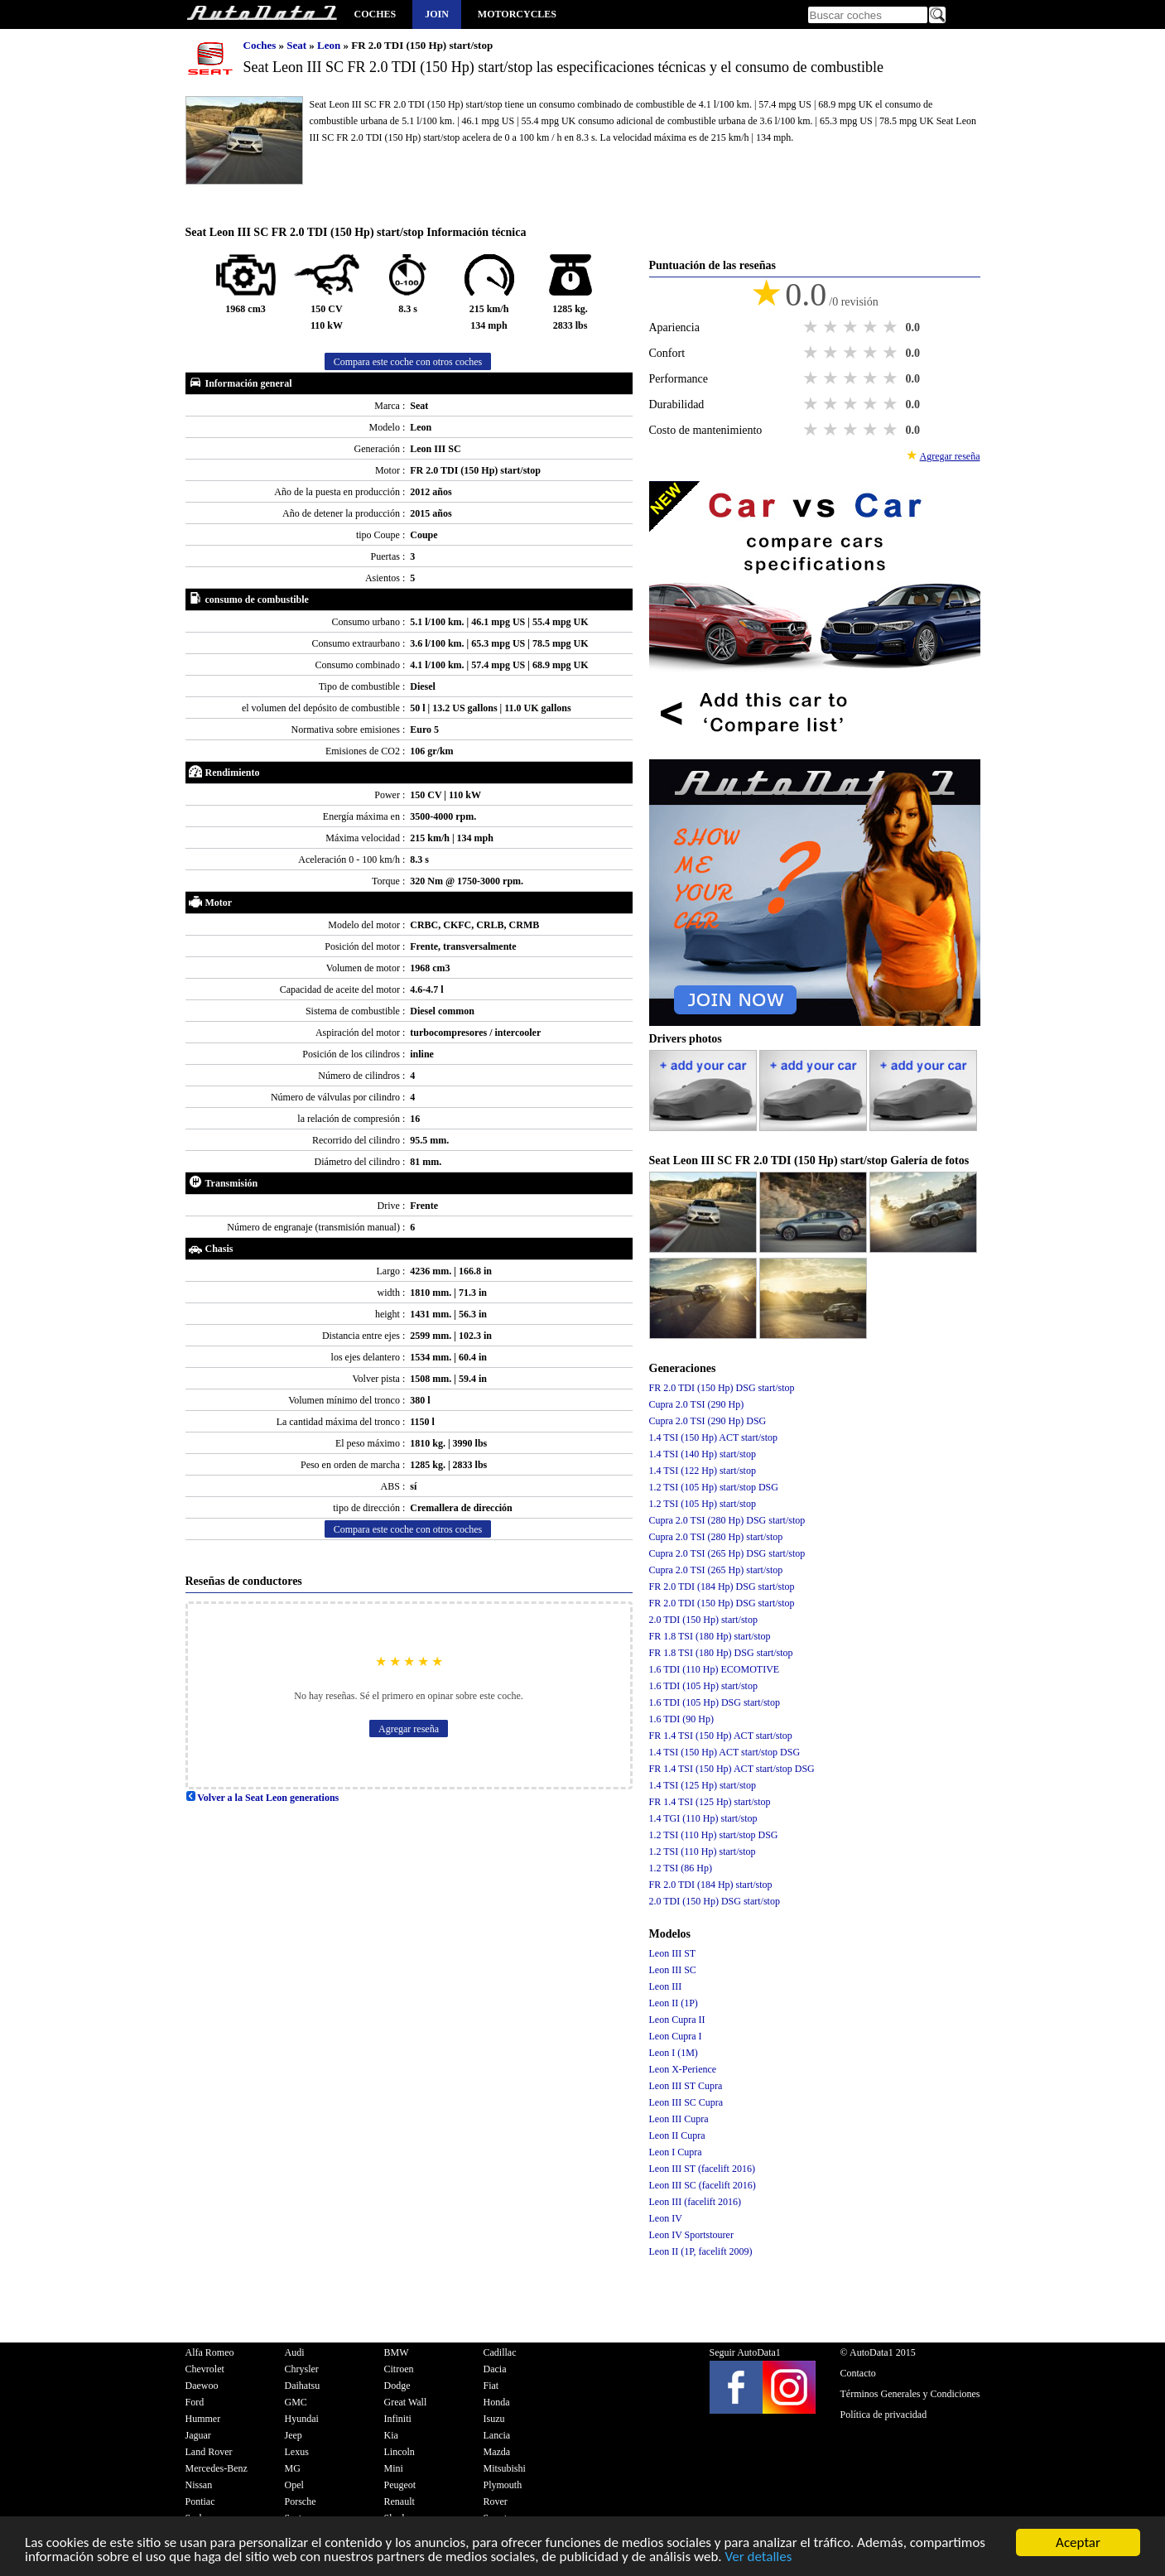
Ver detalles (758, 2558)
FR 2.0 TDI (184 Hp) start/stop (711, 1884)
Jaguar (198, 2435)
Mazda (497, 2452)
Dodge (397, 2385)
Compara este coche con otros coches (408, 362)
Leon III (665, 1986)
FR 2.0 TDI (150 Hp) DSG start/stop (722, 1388)
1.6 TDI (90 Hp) (681, 1719)
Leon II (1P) (673, 2003)
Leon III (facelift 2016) (695, 2202)
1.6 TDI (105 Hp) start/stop (703, 1686)
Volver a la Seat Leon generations (262, 1797)
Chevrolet (204, 2369)
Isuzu (494, 2418)
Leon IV (665, 2218)
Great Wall (405, 2402)
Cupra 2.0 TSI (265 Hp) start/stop (716, 1570)
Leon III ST (672, 1953)
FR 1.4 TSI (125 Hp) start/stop (710, 1802)
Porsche (300, 2501)
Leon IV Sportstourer (691, 2235)
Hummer (203, 2418)
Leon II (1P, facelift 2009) (701, 2251)
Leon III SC (672, 1970)
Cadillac (500, 2352)
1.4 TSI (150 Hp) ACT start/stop (713, 1437)
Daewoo (202, 2385)
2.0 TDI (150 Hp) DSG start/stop (714, 1901)
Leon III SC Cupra (686, 2102)
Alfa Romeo (209, 2352)
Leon (330, 45)
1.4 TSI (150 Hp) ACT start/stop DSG (725, 1752)
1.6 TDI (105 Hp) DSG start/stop (714, 1702)
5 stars (892, 327)
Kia (391, 2435)
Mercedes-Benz (216, 2468)
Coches (375, 14)
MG (293, 2468)
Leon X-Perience (683, 2069)
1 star (812, 327)
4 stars (872, 327)
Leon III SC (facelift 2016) (702, 2185)
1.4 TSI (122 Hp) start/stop (702, 1470)
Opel (294, 2485)
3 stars (852, 327)
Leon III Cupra (679, 2119)
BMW (396, 2352)
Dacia (495, 2369)
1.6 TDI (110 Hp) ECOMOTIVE (714, 1669)
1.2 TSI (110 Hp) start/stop (702, 1851)
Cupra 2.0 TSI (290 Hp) (696, 1404)
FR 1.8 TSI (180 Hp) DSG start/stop (721, 1653)
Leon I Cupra (675, 2152)
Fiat (491, 2385)
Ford (195, 2402)
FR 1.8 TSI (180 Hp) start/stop (710, 1636)
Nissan (199, 2485)
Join (437, 14)
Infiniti (398, 2418)
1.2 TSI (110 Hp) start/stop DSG (713, 1835)
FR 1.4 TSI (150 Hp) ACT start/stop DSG (732, 1768)
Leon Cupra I (675, 2036)
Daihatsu (302, 2385)
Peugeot (400, 2485)
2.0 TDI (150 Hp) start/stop (703, 1619)
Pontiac (200, 2501)
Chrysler (302, 2369)
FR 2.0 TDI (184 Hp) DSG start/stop (722, 1586)
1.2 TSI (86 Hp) (680, 1868)
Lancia (497, 2435)
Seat (297, 45)
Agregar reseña (408, 1729)
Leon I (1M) (673, 2052)
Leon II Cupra (677, 2135)
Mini (393, 2468)
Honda (497, 2402)
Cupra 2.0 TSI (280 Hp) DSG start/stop (727, 1520)
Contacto (858, 2373)
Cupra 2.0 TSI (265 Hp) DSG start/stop (727, 1553)
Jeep (293, 2435)
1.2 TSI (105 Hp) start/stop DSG (713, 1487)
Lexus (297, 2452)
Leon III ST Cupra (686, 2086)
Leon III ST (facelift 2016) (702, 2168)
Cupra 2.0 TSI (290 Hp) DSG (708, 1421)
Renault (399, 2501)
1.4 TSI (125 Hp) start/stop (702, 1785)
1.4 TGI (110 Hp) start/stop (703, 1818)
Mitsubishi (505, 2468)
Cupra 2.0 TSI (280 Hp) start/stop (716, 1537)
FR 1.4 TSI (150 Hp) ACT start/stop (720, 1735)
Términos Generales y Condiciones (910, 2394)
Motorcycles (517, 14)
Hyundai (302, 2418)
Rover (496, 2501)
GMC (296, 2402)
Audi (295, 2352)
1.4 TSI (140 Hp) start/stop (702, 1454)
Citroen (399, 2369)
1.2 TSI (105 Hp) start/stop (702, 1503)
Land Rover (209, 2452)
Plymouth (503, 2485)
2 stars (832, 327)
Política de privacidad (883, 2414)
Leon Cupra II (677, 2019)
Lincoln (399, 2452)
